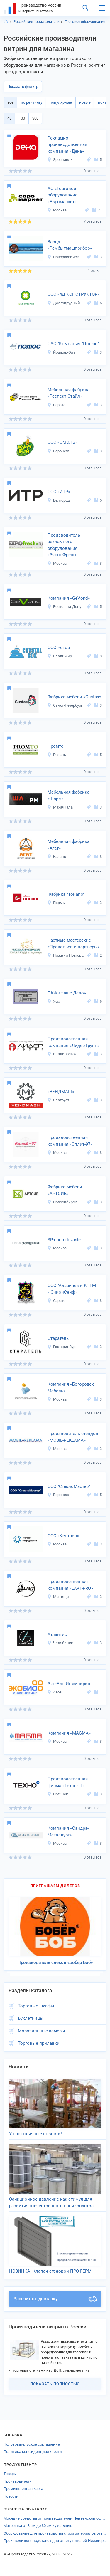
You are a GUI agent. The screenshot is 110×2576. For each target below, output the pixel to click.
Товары (10, 2473)
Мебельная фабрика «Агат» (68, 845)
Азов (54, 1692)
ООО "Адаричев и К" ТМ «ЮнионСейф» (72, 1289)
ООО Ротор (59, 647)
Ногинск (57, 1794)
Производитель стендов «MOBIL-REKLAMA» (73, 1437)
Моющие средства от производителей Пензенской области (55, 2518)
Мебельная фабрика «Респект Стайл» (68, 393)
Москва (57, 210)
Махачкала (60, 807)
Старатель (58, 1338)
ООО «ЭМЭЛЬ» (62, 442)
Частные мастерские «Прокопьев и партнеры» (74, 943)
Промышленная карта (23, 2488)
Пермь (56, 902)
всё (10, 102)
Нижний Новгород (66, 955)
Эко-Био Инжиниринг (70, 1683)
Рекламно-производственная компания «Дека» (67, 144)
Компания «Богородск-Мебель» (71, 1388)
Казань (56, 856)
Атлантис (57, 1634)
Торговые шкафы (36, 2006)
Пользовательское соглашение (32, 2444)
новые (85, 102)
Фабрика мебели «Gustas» (74, 697)
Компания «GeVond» (69, 598)
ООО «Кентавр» (63, 1535)
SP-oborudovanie (64, 1239)
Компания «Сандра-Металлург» (68, 1832)
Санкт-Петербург (64, 705)
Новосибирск (62, 1202)
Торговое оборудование (85, 22)
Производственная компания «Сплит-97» (70, 1141)
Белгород (58, 500)
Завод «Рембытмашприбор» (70, 245)
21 (97, 210)
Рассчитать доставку (55, 2299)
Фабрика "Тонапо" (66, 894)
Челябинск (60, 1643)
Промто (56, 746)
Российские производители (36, 22)
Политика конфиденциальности (33, 2451)
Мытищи (58, 1596)
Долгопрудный (63, 303)
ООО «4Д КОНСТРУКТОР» (73, 294)
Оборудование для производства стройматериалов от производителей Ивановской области (55, 2533)
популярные (61, 102)
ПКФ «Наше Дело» (67, 993)
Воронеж (58, 451)
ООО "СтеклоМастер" (69, 1486)
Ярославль (59, 159)
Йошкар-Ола (61, 352)
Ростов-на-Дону (64, 606)
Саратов (57, 405)
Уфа (53, 1001)
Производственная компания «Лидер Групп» (73, 1042)
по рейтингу (31, 102)
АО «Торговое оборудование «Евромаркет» (62, 195)
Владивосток (62, 1054)
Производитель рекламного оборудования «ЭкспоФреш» (64, 545)
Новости (11, 2496)
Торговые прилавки (39, 2043)
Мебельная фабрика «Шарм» (68, 795)
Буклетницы (30, 2018)
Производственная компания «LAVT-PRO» (70, 1585)
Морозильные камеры (41, 2031)
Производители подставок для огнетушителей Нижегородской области (55, 2540)
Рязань (56, 754)
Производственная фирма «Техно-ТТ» (68, 1782)
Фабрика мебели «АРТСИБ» (65, 1190)
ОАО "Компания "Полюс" (73, 343)
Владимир (59, 656)
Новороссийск (63, 257)
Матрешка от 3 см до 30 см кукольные (38, 2525)
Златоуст (58, 1100)
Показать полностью (55, 2384)
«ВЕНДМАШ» (61, 1091)
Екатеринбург (62, 1347)
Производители (18, 2481)
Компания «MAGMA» (69, 1733)
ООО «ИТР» (59, 491)
